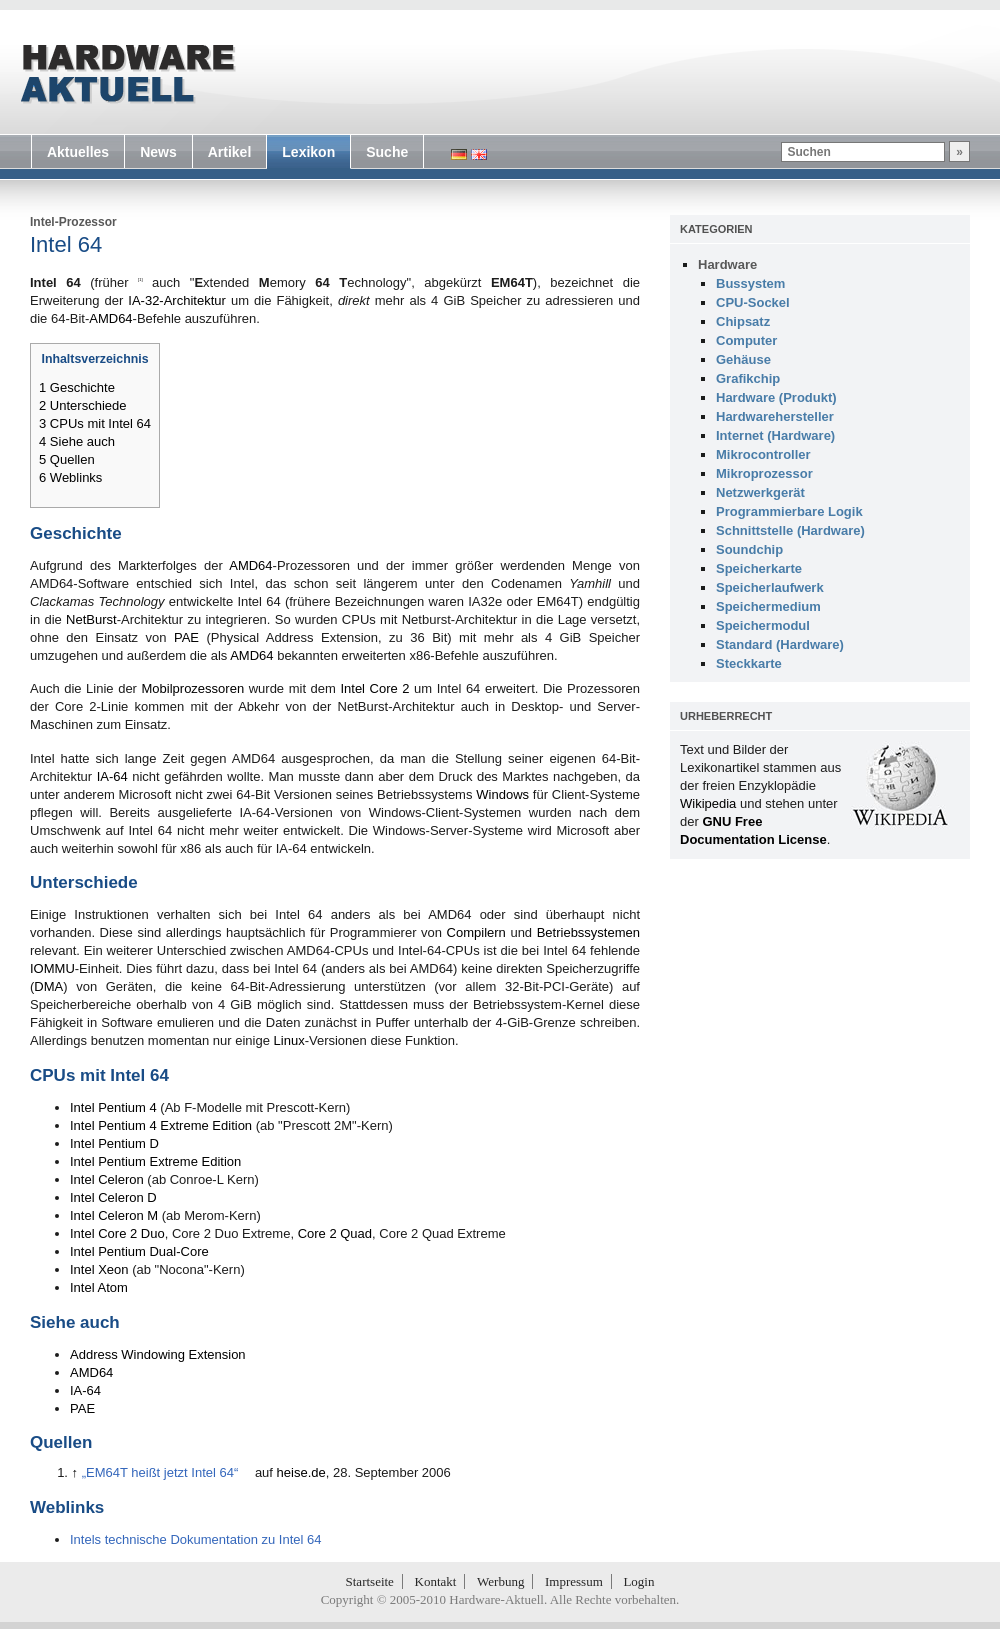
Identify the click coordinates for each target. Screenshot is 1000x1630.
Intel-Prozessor (73, 222)
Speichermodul (763, 625)
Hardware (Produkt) (776, 397)
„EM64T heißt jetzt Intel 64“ (160, 1472)
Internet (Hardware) (775, 435)
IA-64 (112, 776)
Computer (746, 340)
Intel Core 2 (374, 688)
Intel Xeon (99, 1269)
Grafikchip (748, 378)
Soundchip (749, 549)
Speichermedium (768, 606)
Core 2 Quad (335, 1233)
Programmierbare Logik (789, 511)
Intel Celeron (107, 1179)
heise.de (301, 1472)
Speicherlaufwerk (770, 587)
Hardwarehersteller (775, 416)
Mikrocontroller (763, 454)
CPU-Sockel (753, 302)
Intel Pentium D (114, 1143)
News (158, 152)
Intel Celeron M (114, 1215)
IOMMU (52, 968)
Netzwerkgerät (760, 492)
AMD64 (110, 318)
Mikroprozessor (764, 473)
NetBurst (91, 619)
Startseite (370, 1581)
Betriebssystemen (588, 932)
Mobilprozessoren (193, 688)
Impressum (574, 1581)
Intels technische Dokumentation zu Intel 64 (195, 1539)
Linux (289, 1040)
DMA (48, 986)
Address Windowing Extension (158, 1354)
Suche (387, 152)
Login (638, 1581)
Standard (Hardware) (780, 644)
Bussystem (750, 283)
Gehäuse (743, 359)
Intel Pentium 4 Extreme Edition (161, 1125)
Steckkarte (749, 663)
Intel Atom (99, 1287)
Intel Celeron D (113, 1197)
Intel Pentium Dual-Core (139, 1251)
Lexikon (308, 152)
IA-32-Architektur (177, 300)
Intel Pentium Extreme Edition (155, 1161)
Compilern (476, 932)
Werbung (500, 1581)
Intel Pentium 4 (113, 1107)
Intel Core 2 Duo (117, 1233)
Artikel (230, 152)
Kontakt (436, 1581)
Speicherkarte (759, 568)
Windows (502, 794)
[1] (140, 279)
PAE (186, 637)
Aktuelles (78, 152)
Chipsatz (743, 321)
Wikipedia (708, 803)
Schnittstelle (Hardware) (790, 530)
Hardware (727, 264)
